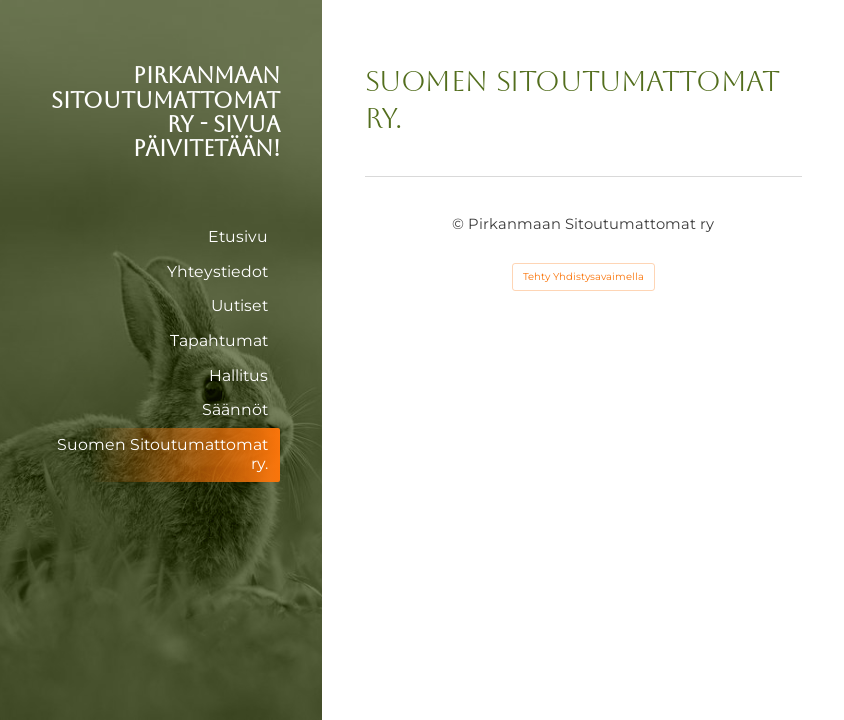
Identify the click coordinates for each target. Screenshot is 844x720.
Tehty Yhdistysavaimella (583, 276)
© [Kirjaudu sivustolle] (460, 224)
